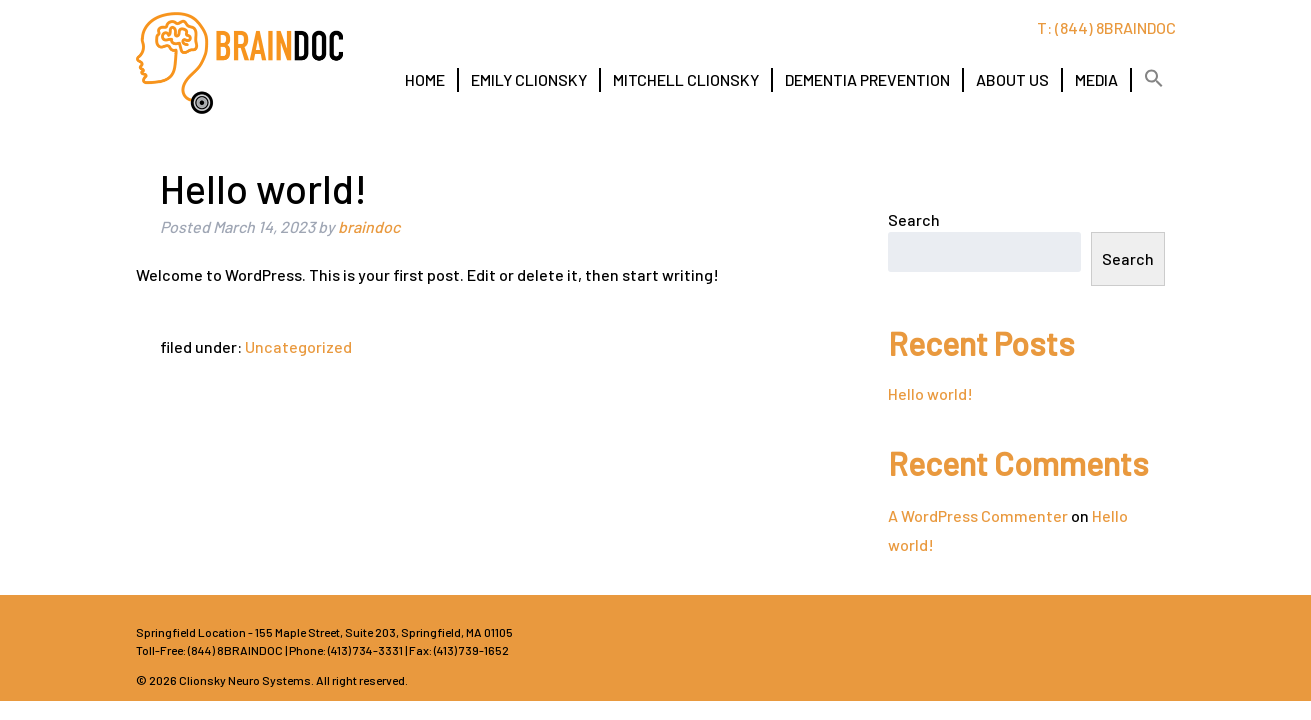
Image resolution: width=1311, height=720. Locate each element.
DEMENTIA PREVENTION (867, 79)
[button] (1154, 79)
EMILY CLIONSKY (529, 79)
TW (1101, 649)
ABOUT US (1012, 79)
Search (914, 219)
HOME (425, 79)
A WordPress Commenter (978, 515)
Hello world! (930, 393)
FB (1051, 649)
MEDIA (1096, 79)
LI (1151, 649)
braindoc (369, 226)
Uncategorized (298, 346)
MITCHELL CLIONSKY (686, 79)
